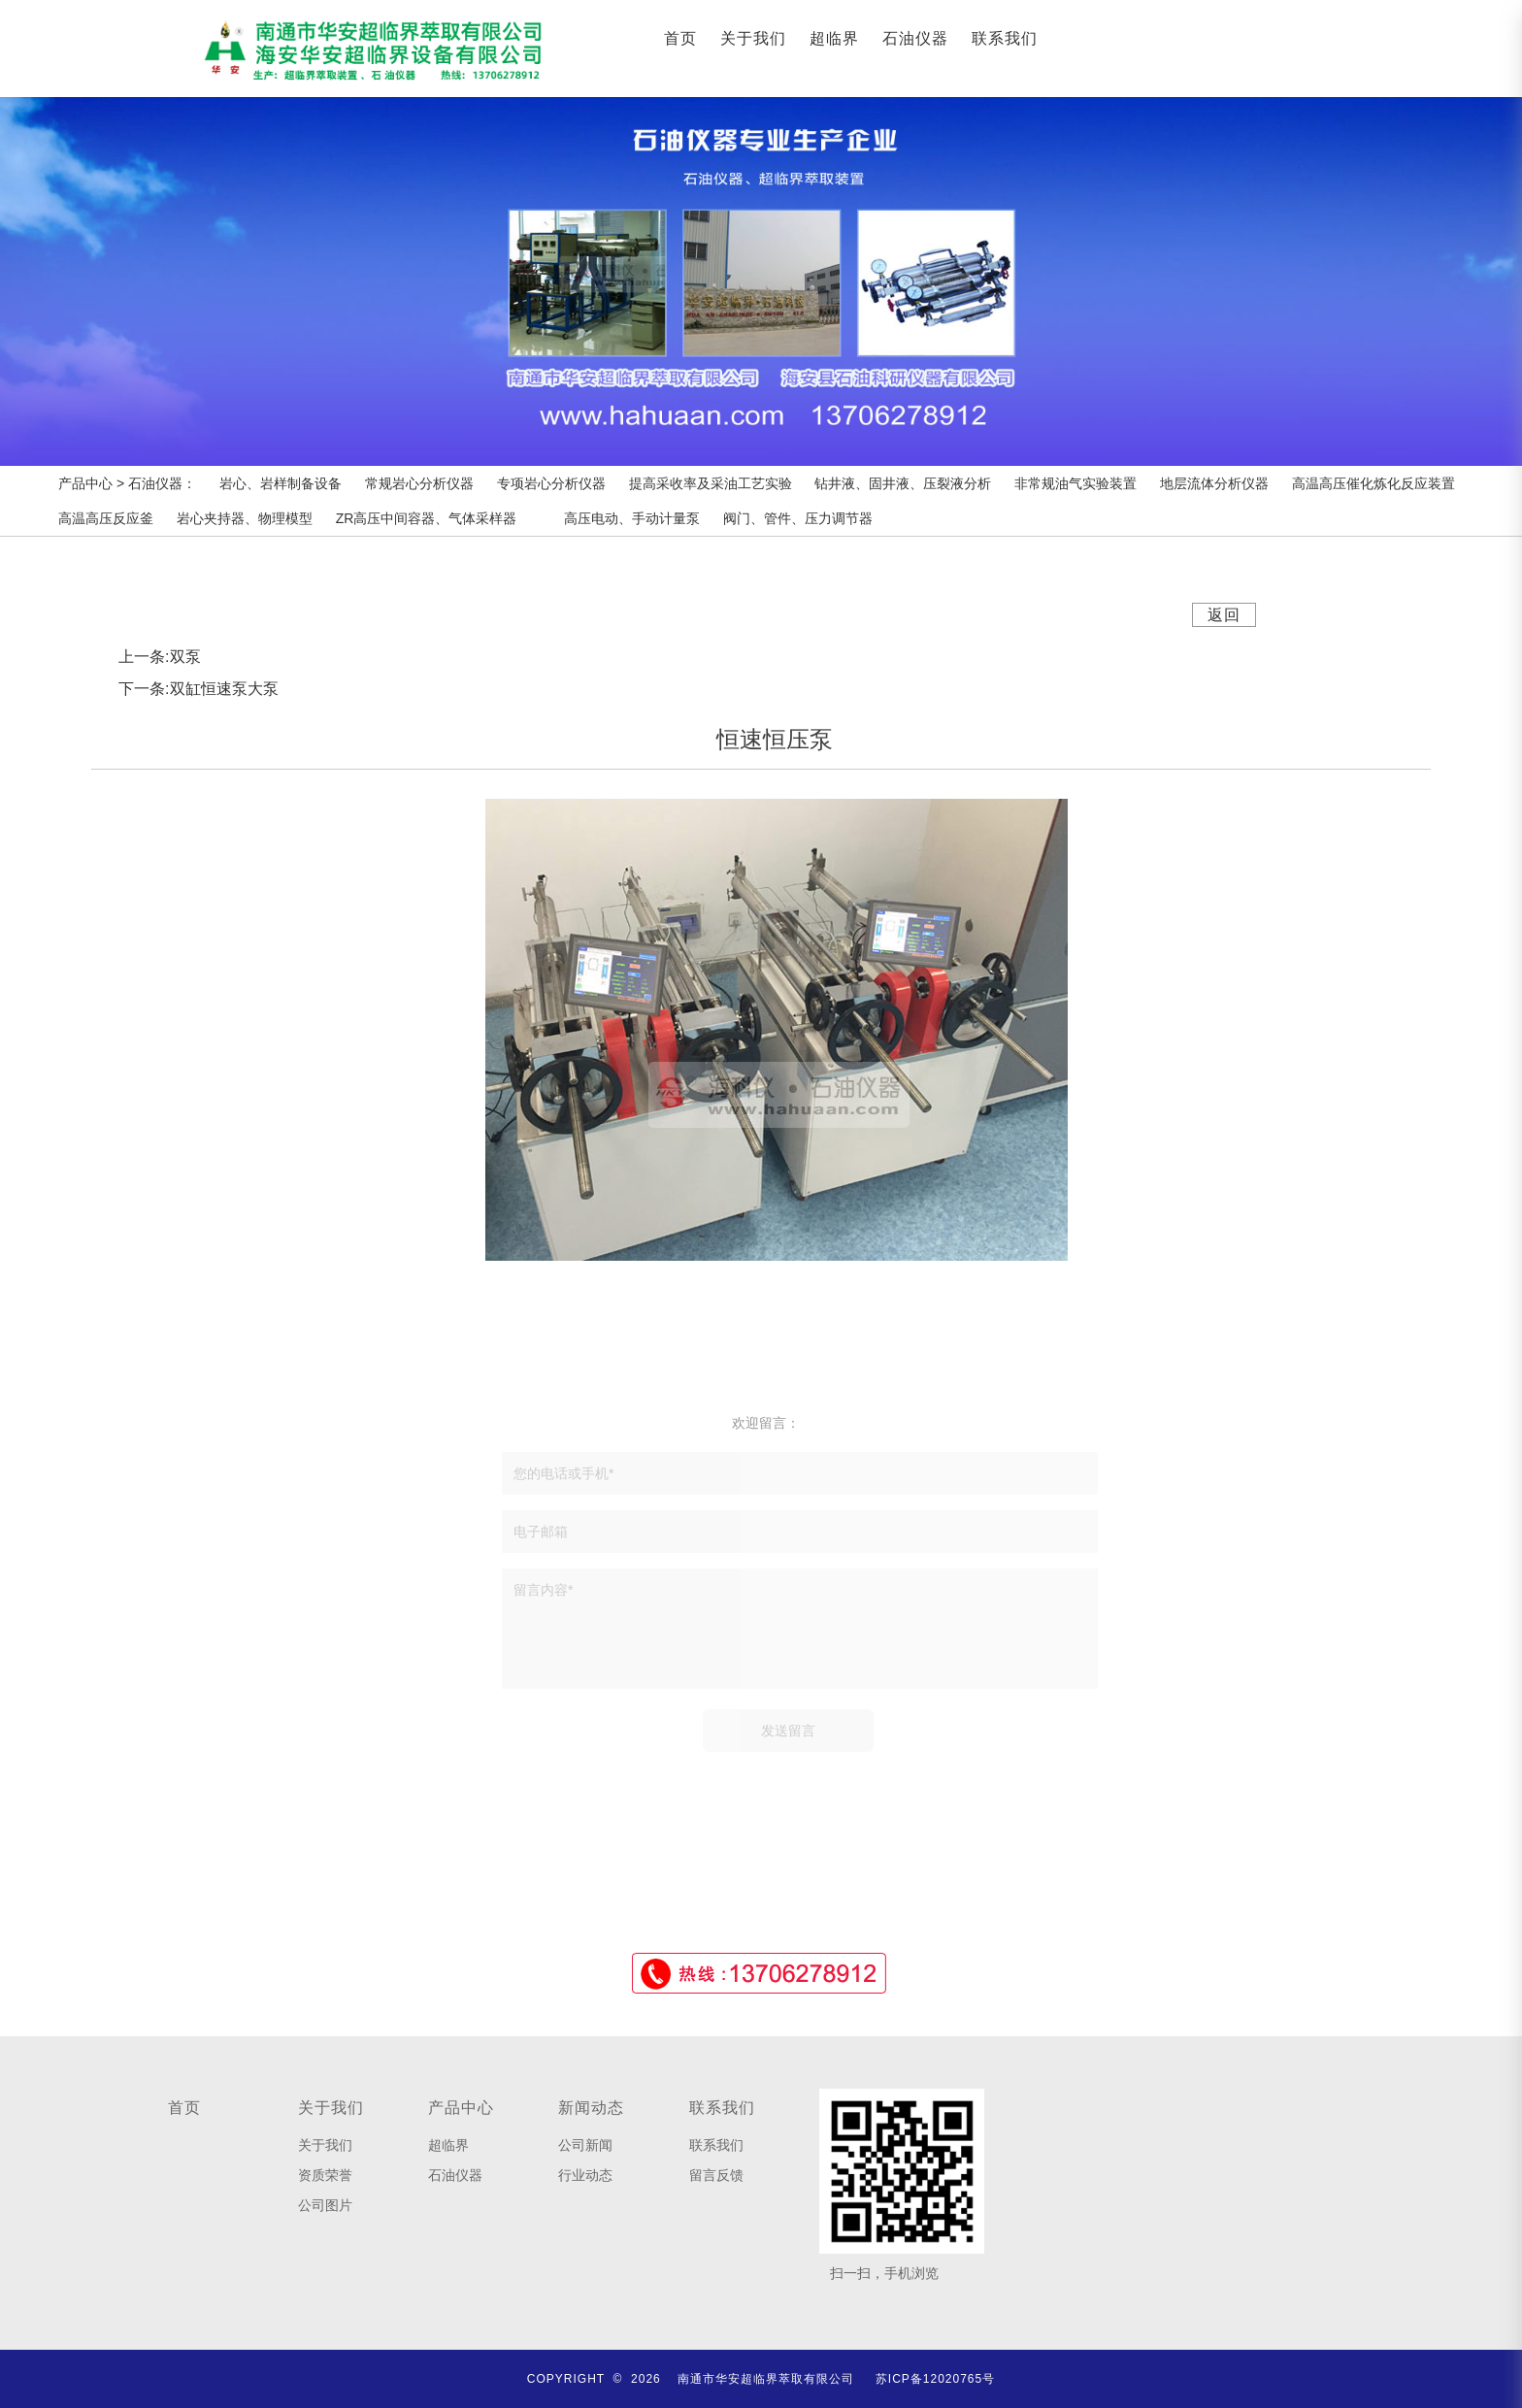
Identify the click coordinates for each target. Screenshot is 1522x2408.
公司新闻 (585, 2145)
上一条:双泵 (159, 656)
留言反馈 (716, 2175)
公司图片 (325, 2205)
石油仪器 (915, 38)
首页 (680, 38)
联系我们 (1005, 38)
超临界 (834, 38)
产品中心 (461, 2107)
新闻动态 (591, 2107)
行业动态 (585, 2175)
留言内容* (800, 1628)
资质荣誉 (325, 2175)
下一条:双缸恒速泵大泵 (198, 688)
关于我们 (753, 38)
